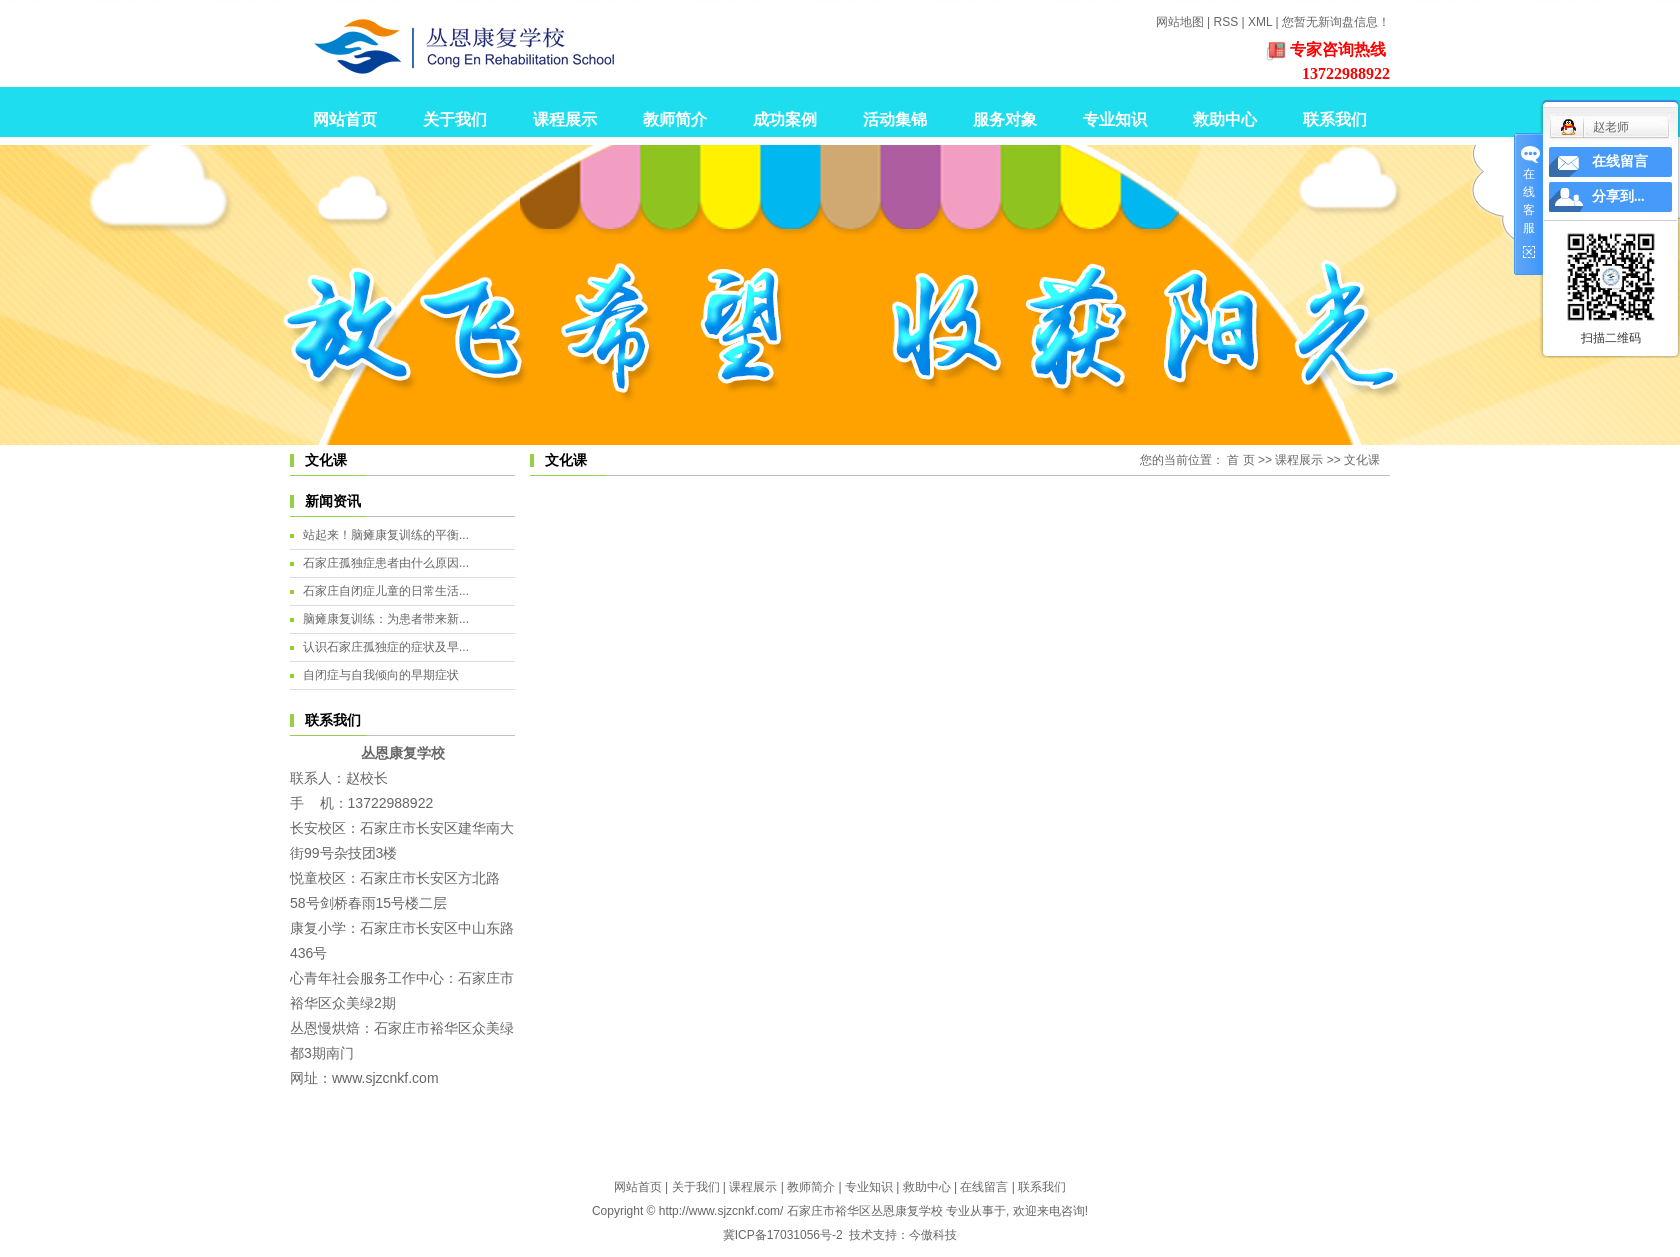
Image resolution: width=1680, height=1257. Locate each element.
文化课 (1362, 460)
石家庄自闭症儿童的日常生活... (386, 591)
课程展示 (565, 119)
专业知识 (1115, 119)
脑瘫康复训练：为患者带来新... (386, 619)
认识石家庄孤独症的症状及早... (386, 647)
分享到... (1618, 196)
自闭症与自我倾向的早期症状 (381, 675)
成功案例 (785, 119)
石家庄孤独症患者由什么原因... (386, 563)
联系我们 (1335, 119)
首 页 (1240, 460)
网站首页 (345, 119)
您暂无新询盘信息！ (1336, 22)
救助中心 (1225, 119)
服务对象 (1005, 119)
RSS (1225, 22)
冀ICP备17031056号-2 (783, 1235)
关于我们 (455, 119)
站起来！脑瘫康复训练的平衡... (386, 535)
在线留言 (984, 1187)
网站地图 (1180, 22)
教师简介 (675, 119)
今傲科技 (933, 1235)
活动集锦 (895, 119)
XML (1260, 22)
